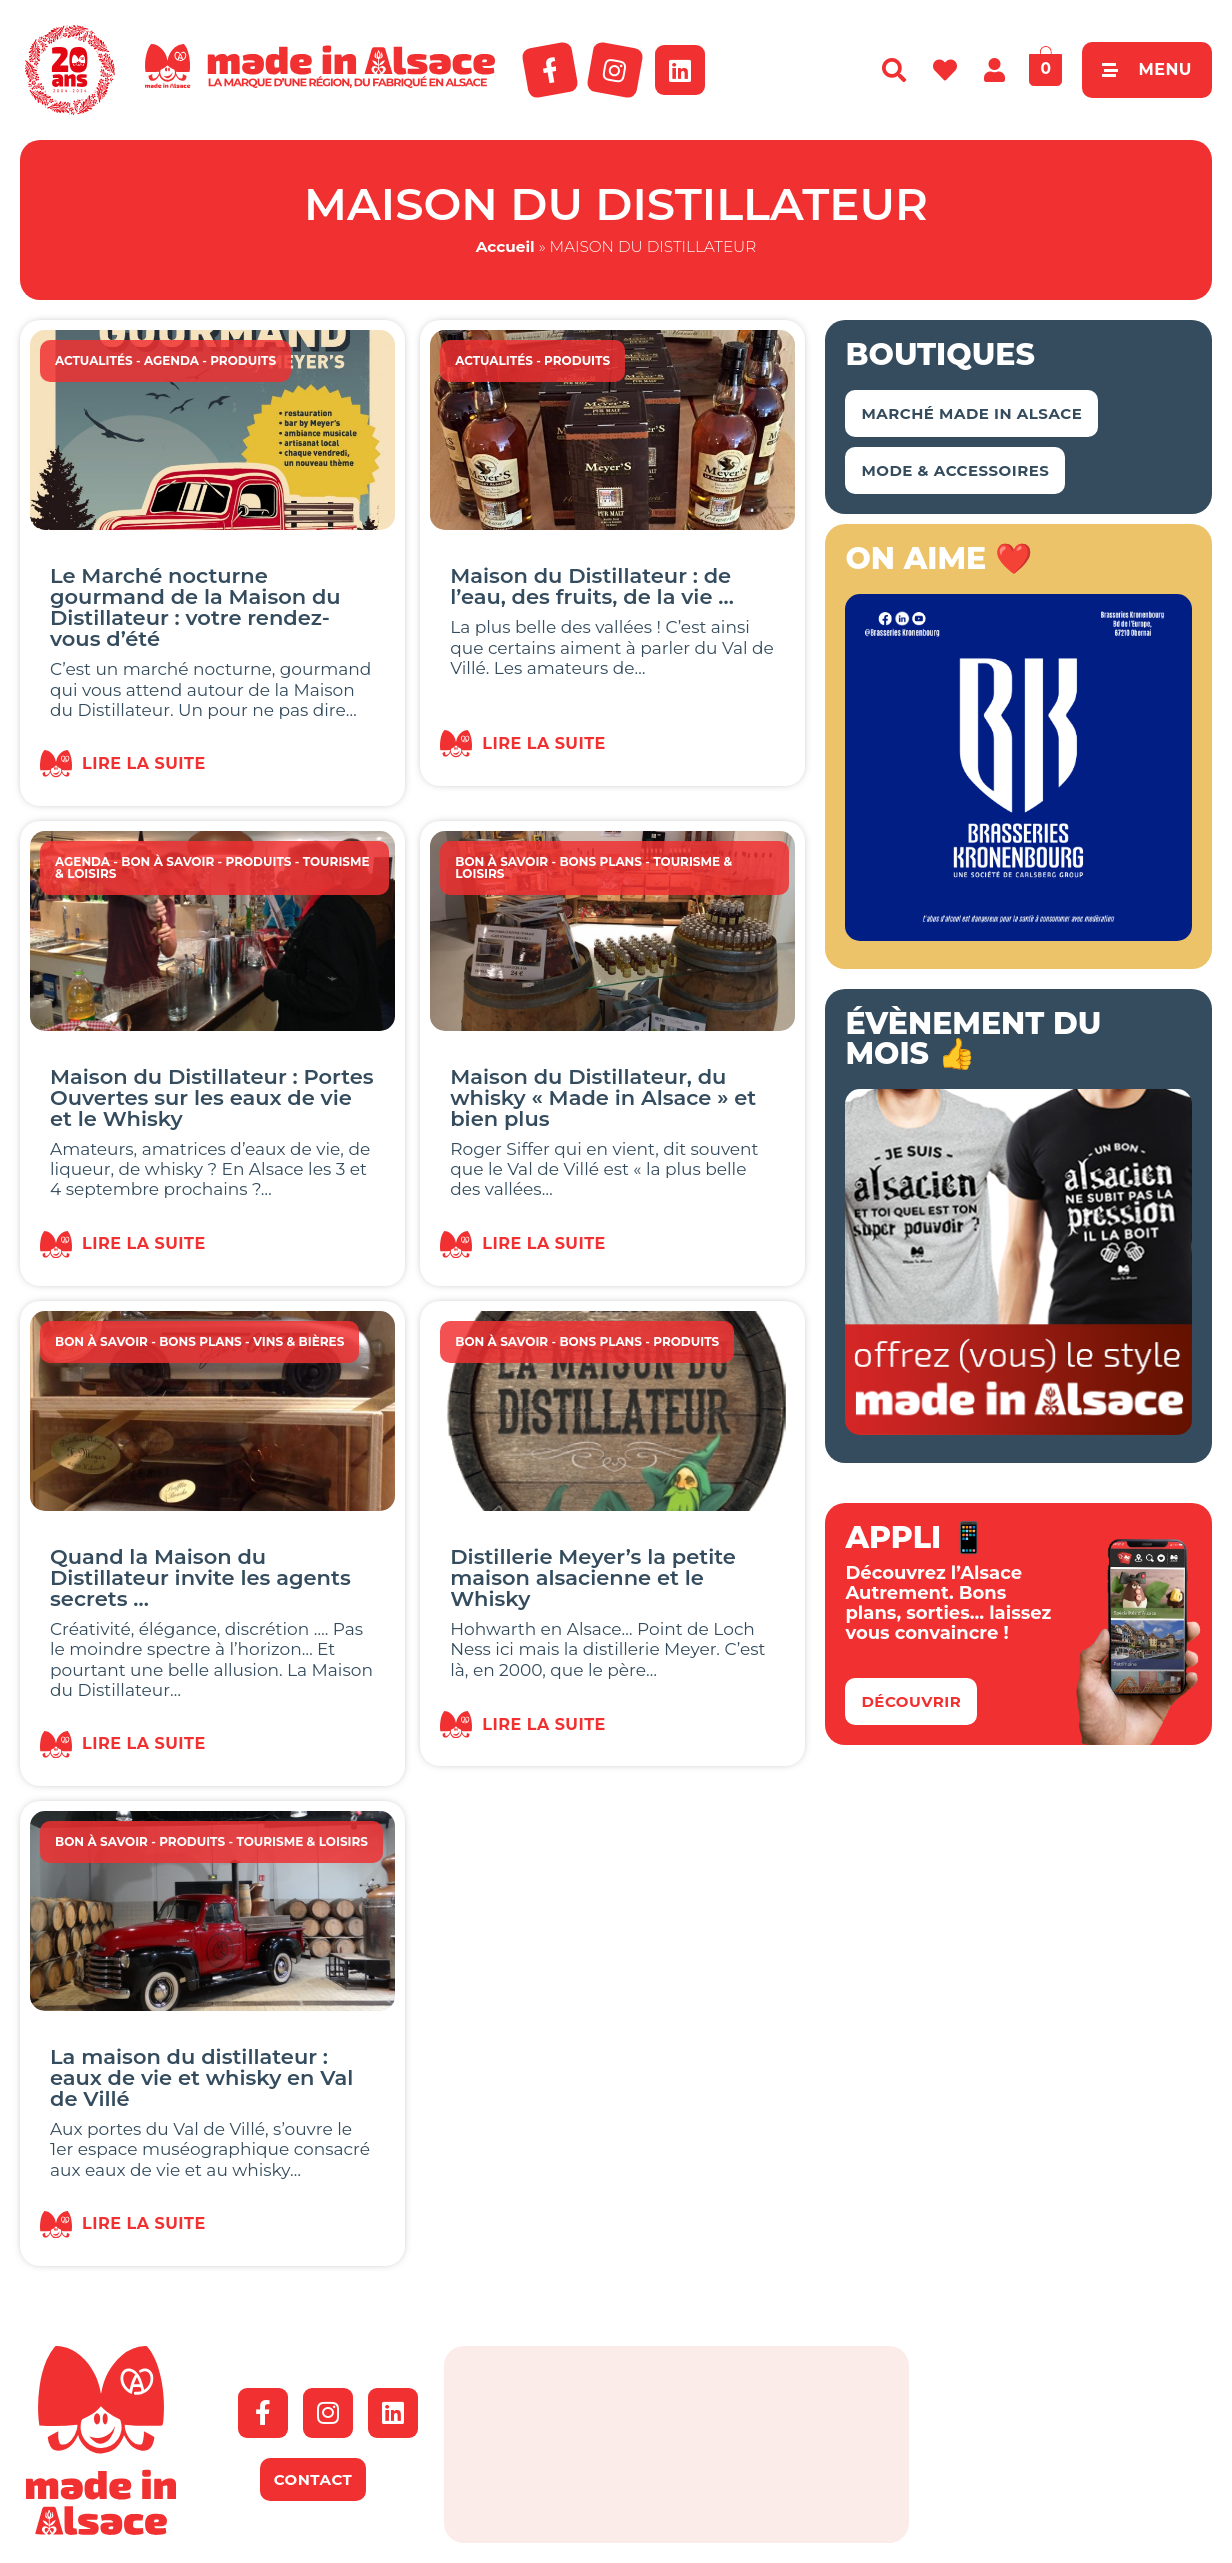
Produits (243, 360)
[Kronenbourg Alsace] (1018, 935)
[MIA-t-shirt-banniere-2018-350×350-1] (1018, 1429)
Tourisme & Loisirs (302, 1841)
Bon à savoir (167, 861)
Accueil (505, 246)
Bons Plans (600, 861)
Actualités (94, 360)
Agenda (171, 360)
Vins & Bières (298, 1341)
